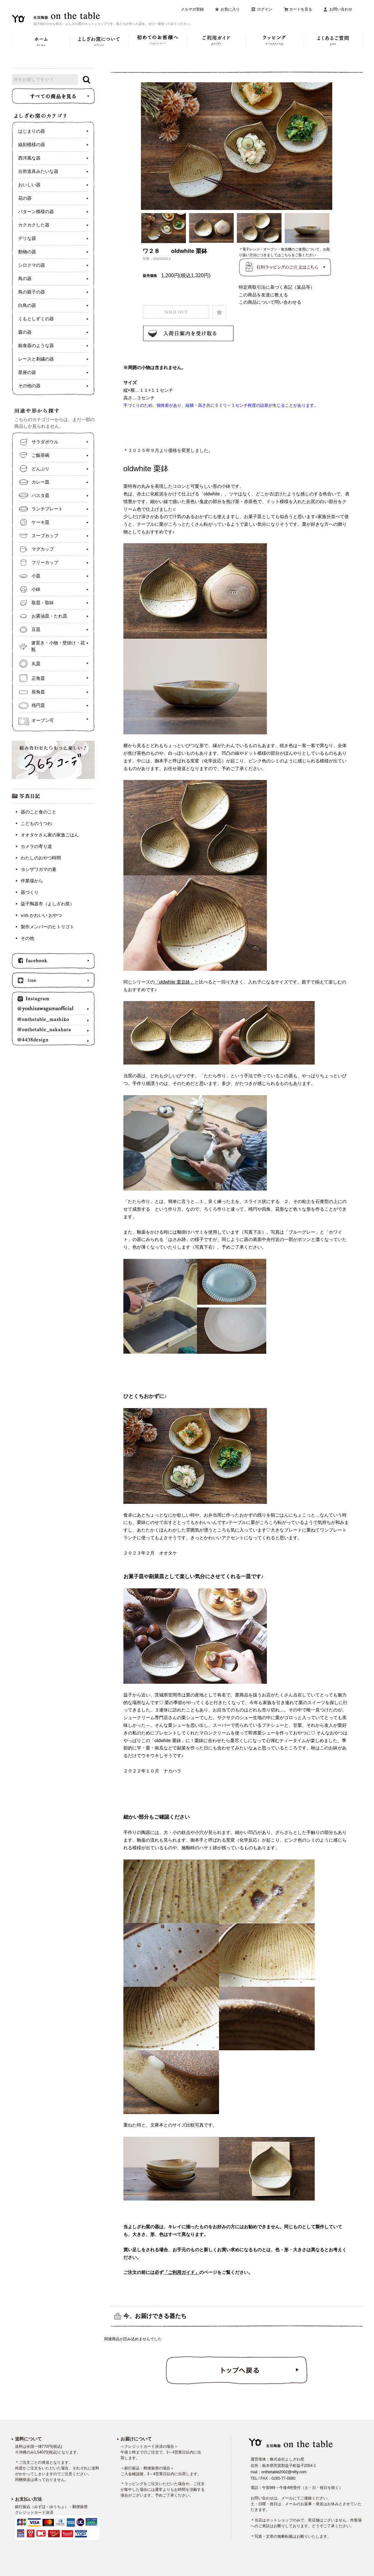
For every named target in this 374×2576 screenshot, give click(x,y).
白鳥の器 (27, 305)
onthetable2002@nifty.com (284, 2472)
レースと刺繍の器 (36, 359)
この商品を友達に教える (263, 294)
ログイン (264, 9)
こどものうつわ (36, 823)
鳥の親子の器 (31, 292)
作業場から (32, 881)
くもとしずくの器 (36, 318)
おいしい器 (29, 184)
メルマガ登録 (192, 9)
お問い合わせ (340, 9)
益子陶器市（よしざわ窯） (47, 904)
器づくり (30, 892)
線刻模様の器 (31, 144)
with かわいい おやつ (41, 915)
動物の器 (27, 251)
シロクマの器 (31, 265)
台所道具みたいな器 (38, 171)
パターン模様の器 (36, 211)
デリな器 (27, 238)
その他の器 (29, 385)
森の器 (25, 332)
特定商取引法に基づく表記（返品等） (277, 287)
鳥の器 (25, 278)
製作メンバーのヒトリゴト (47, 926)
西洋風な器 (29, 158)
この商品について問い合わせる (270, 302)
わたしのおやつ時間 (41, 858)
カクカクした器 (33, 225)
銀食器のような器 (36, 345)
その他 (27, 938)
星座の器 (27, 372)
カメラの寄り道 (36, 846)
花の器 (25, 198)
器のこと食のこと (38, 812)
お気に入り (230, 9)
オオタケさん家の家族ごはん (50, 835)
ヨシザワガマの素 (38, 869)
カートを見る (300, 9)
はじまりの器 (31, 131)
